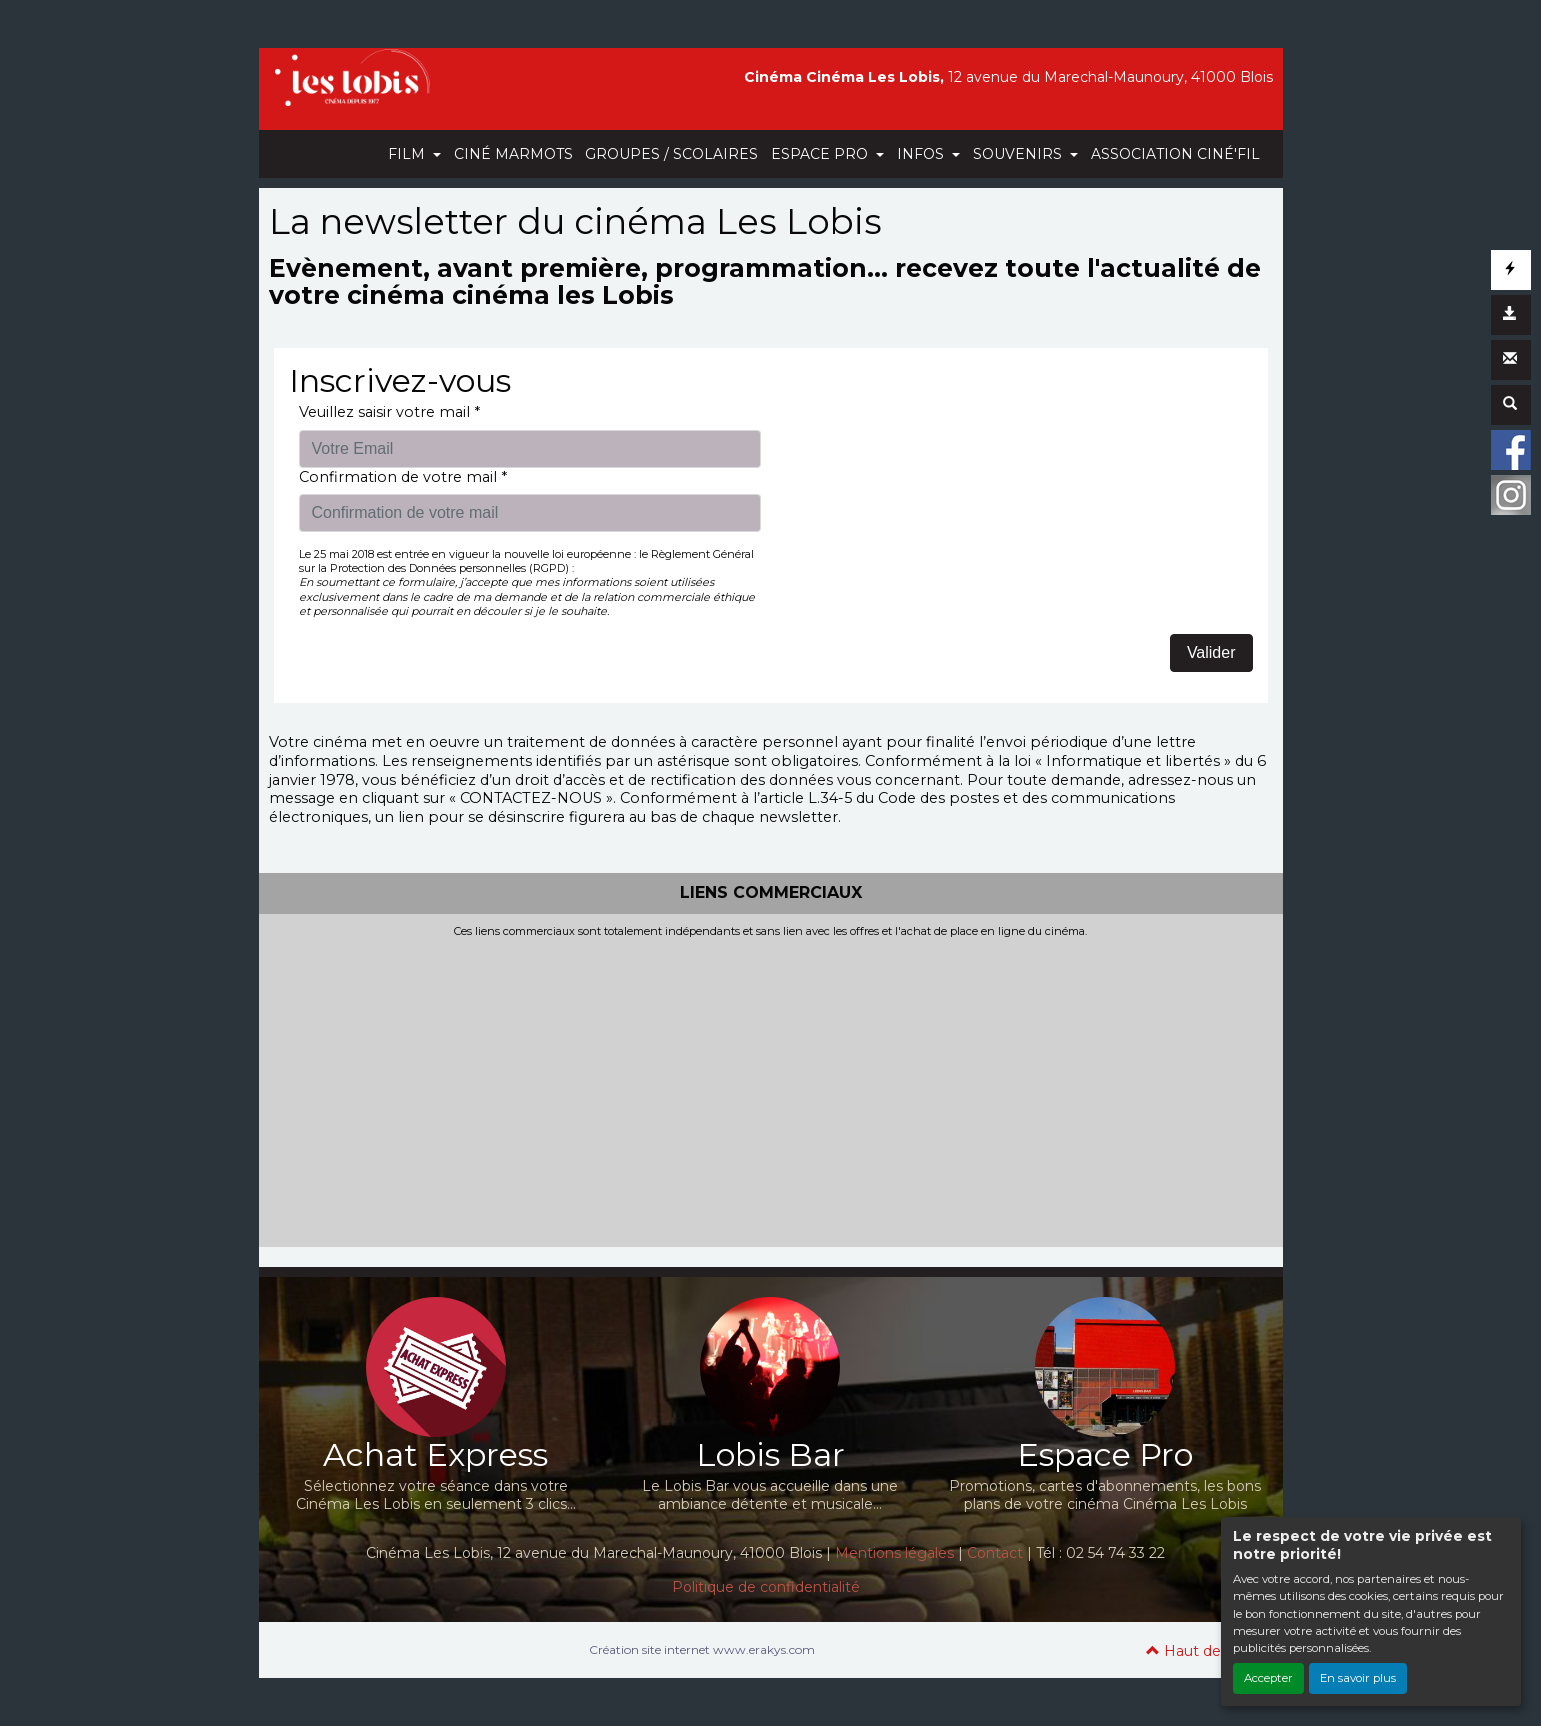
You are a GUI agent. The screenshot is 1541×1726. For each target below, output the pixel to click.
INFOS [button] (922, 154)
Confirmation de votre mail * (403, 477)
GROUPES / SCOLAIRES (671, 154)
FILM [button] (408, 154)
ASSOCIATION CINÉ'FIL (1175, 154)
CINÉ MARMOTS (513, 154)
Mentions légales (894, 1553)
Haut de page (1204, 1651)
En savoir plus (1358, 1678)
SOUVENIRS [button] (1019, 154)
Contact (995, 1553)
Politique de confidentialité (766, 1587)
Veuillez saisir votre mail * (389, 412)
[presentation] (933, 442)
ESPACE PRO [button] (821, 154)
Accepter (1268, 1678)
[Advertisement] (771, 1088)
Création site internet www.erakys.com (702, 1649)
